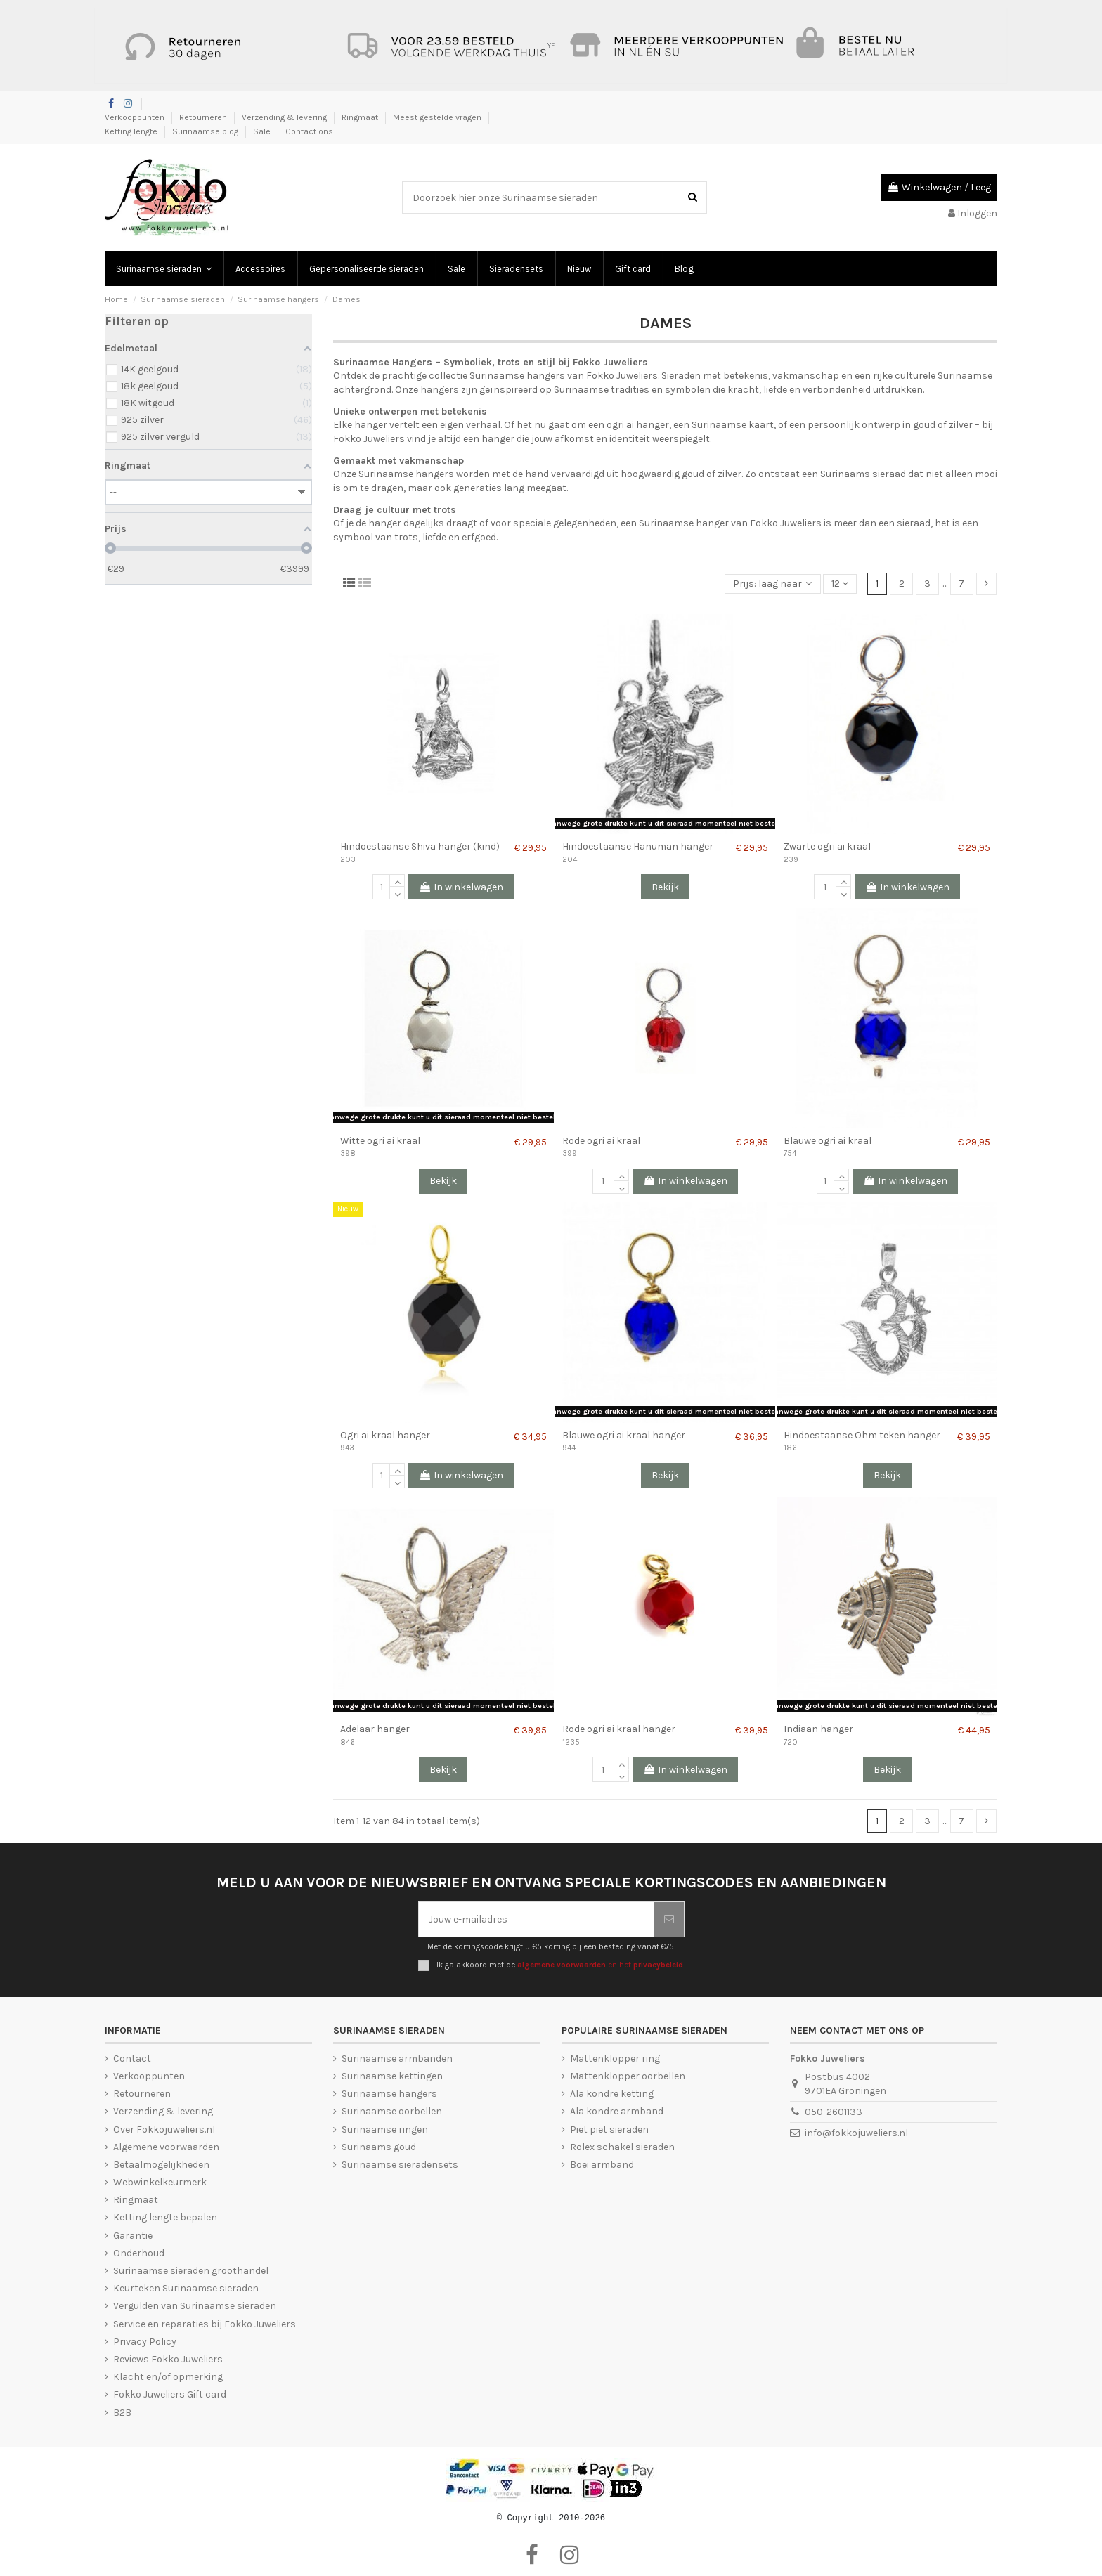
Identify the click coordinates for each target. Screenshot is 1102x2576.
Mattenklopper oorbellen (627, 2076)
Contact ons (309, 131)
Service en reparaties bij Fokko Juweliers (204, 2324)
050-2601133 (833, 2112)
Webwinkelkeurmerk (160, 2182)
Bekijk (665, 887)
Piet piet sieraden (609, 2129)
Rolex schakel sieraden (622, 2147)
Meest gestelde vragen (438, 117)
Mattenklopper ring (615, 2058)
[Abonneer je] (669, 1919)
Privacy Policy (144, 2342)
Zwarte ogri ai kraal (827, 846)
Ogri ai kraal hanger (385, 1435)
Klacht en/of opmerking (168, 2377)
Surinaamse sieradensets (400, 2165)
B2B (122, 2413)
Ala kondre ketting (612, 2094)
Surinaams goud (379, 2147)
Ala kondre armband (616, 2111)
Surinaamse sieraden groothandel (190, 2271)
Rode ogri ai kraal (601, 1141)
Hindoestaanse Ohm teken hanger (862, 1435)
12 (839, 584)
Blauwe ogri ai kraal (827, 1141)
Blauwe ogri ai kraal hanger (623, 1435)
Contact (132, 2058)
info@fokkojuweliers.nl (856, 2133)
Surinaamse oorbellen (392, 2111)
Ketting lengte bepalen (165, 2217)
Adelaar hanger (375, 1729)
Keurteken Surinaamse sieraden (186, 2288)
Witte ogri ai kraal (380, 1141)
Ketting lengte (132, 131)
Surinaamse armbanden (397, 2058)
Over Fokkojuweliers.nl (164, 2129)
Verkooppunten (136, 117)
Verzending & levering (285, 117)
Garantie (133, 2236)
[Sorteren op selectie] (772, 584)
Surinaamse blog (206, 131)
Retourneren (204, 117)
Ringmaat (361, 117)
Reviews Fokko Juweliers (168, 2359)
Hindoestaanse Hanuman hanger (637, 846)
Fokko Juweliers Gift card (169, 2394)
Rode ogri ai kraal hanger (618, 1729)
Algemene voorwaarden (166, 2147)
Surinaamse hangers (389, 2094)
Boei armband (602, 2165)
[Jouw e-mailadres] (536, 1919)
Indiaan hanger (818, 1729)
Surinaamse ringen (385, 2129)
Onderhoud (138, 2253)
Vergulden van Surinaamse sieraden (194, 2306)
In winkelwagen (461, 887)
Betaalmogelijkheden (161, 2165)
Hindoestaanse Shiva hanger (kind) (420, 846)
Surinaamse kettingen (392, 2076)
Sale (263, 131)
